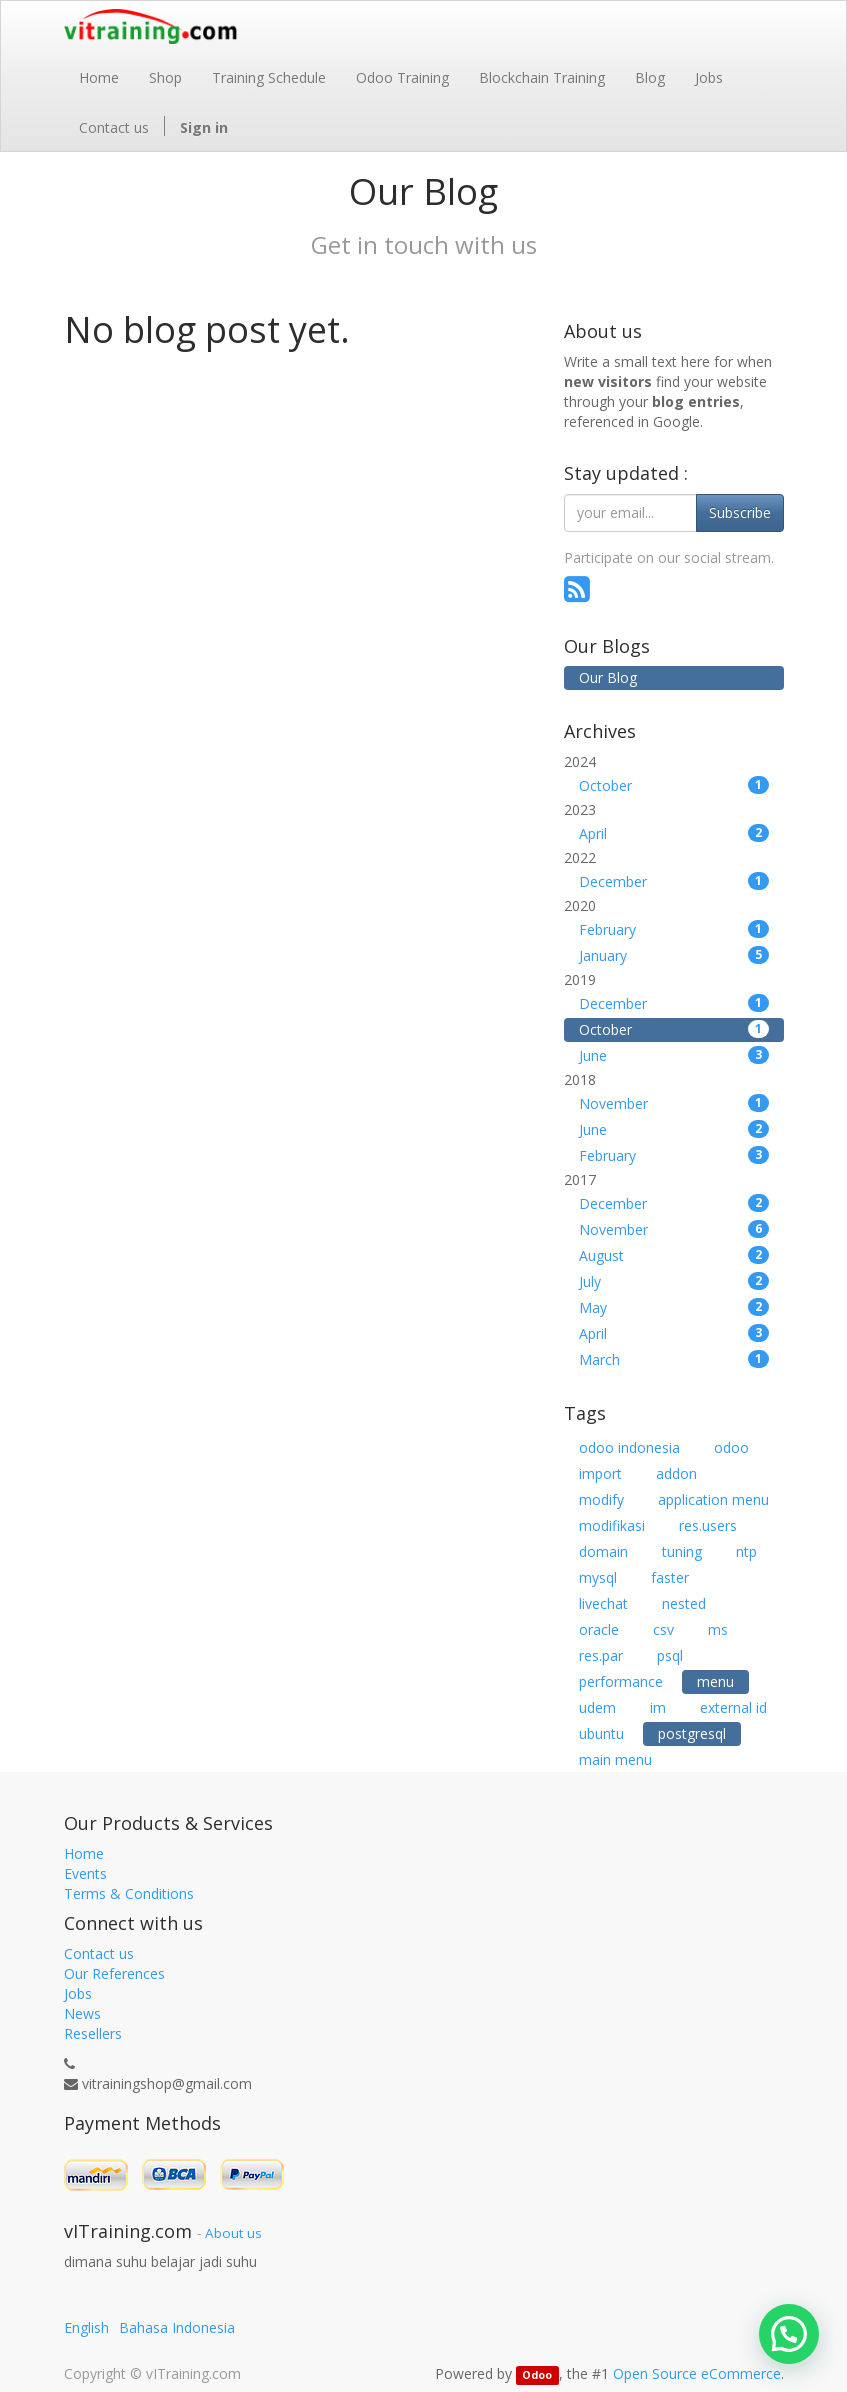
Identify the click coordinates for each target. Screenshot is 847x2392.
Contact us (99, 1953)
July (674, 1281)
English (86, 2327)
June (674, 1055)
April (674, 833)
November (674, 1103)
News (82, 2013)
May (674, 1307)
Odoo (537, 2375)
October (674, 785)
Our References (114, 1973)
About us (233, 2233)
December (674, 881)
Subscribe (740, 512)
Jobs (78, 1993)
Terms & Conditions (129, 1893)
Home (84, 1853)
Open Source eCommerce (697, 2373)
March (674, 1359)
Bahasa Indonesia (177, 2327)
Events (85, 1873)
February (674, 929)
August (674, 1255)
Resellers (93, 2033)
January (674, 955)
